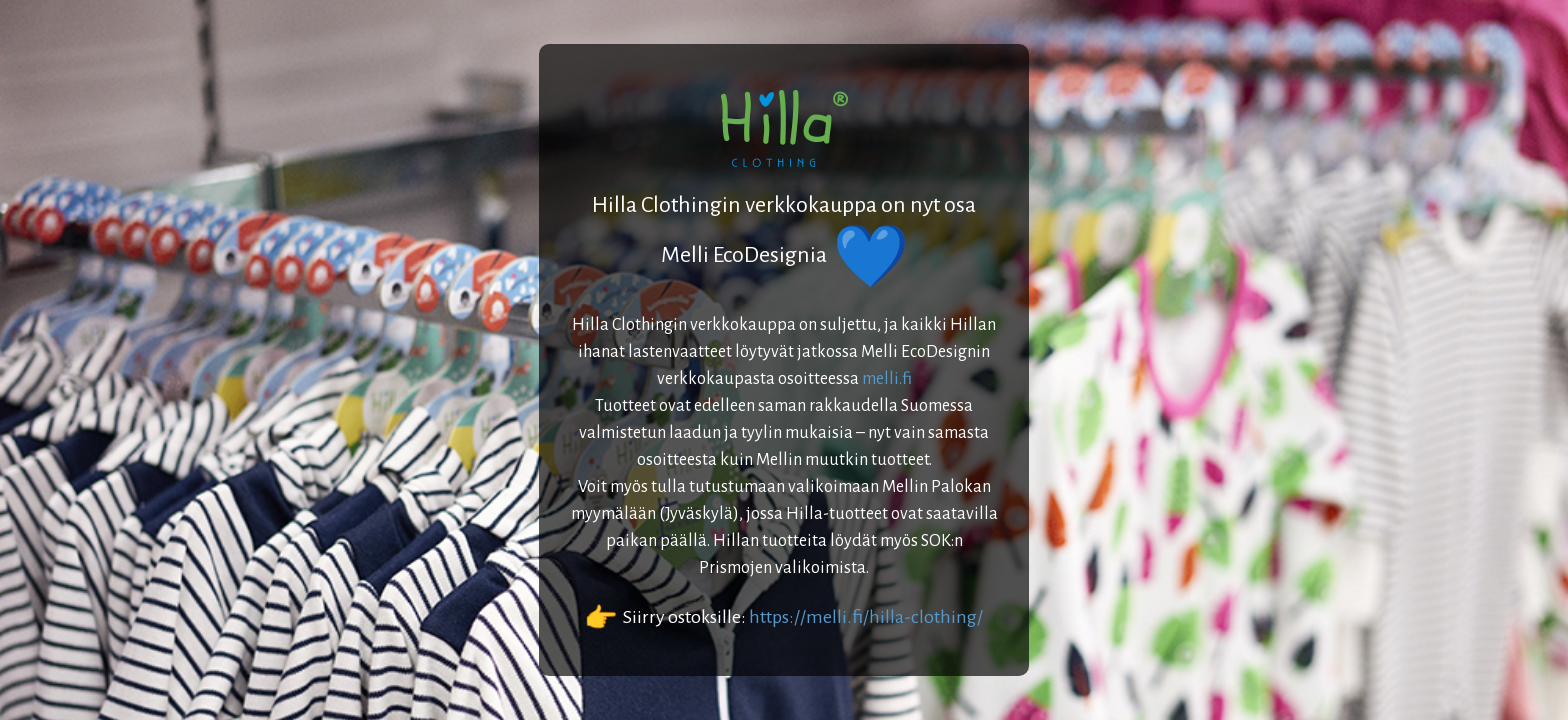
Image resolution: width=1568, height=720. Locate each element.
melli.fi (887, 379)
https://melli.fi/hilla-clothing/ (866, 617)
